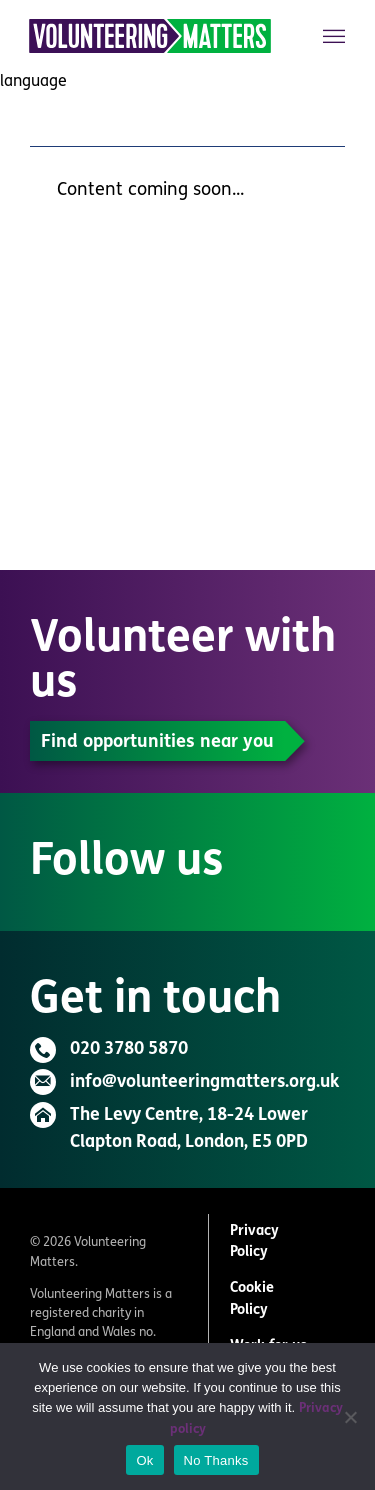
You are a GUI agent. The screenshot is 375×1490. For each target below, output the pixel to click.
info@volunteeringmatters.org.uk (204, 1082)
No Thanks (216, 1460)
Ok (144, 1460)
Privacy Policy (254, 1242)
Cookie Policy (252, 1299)
